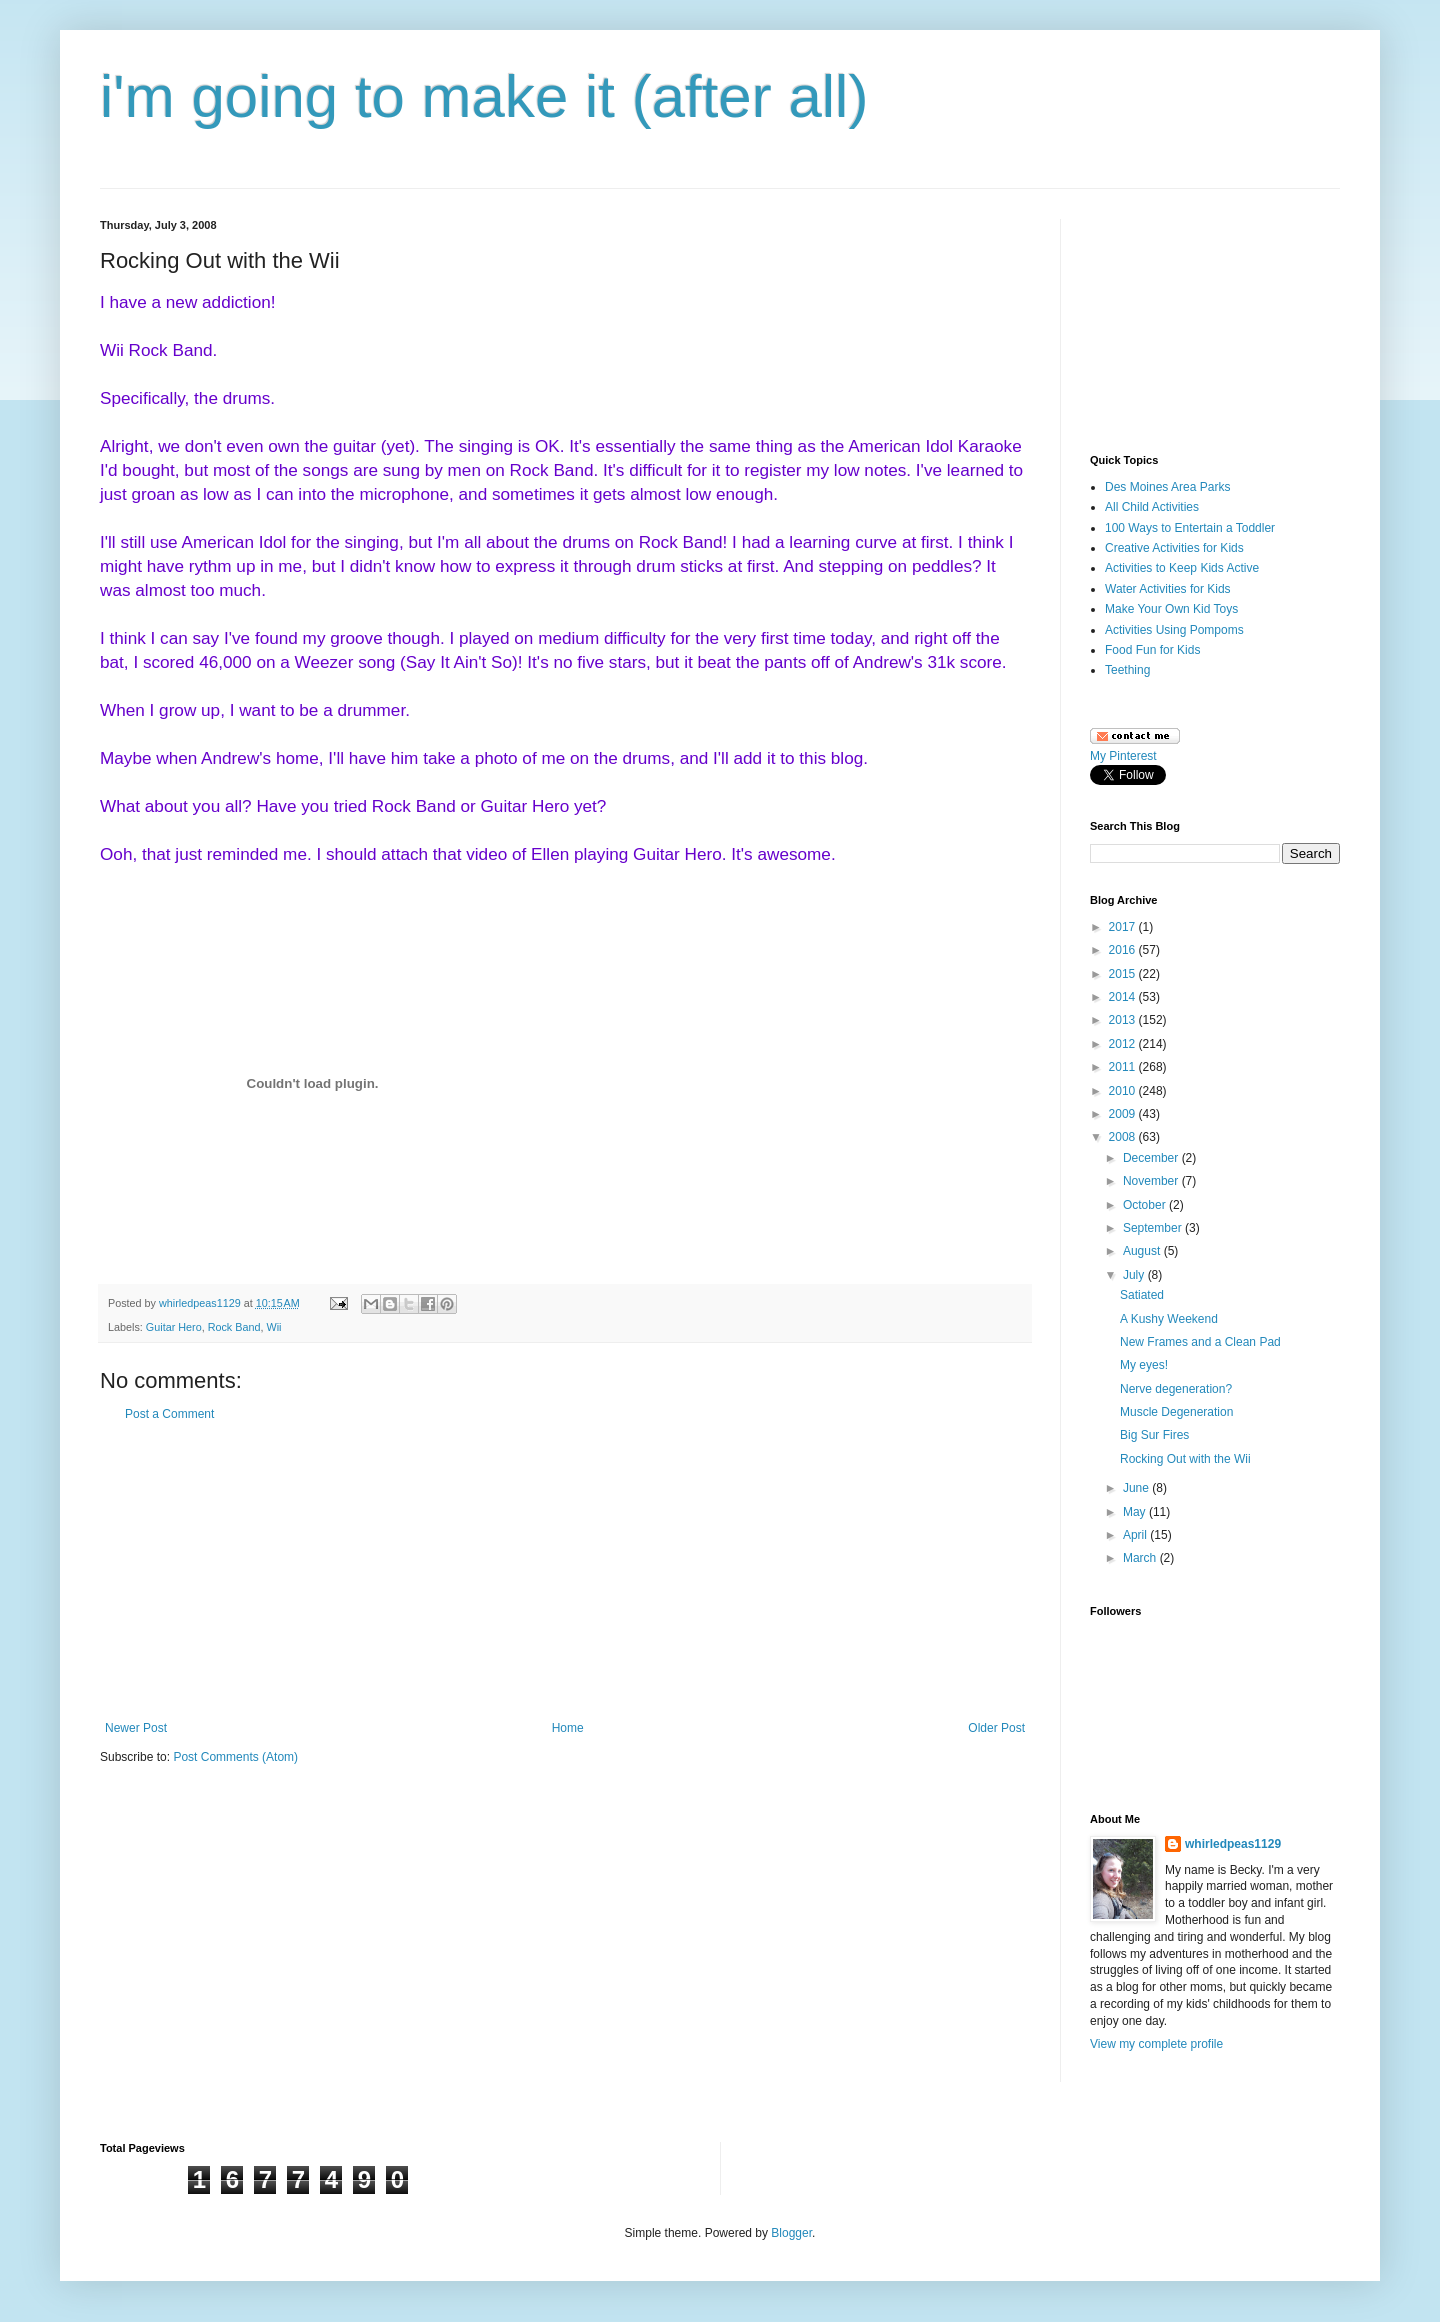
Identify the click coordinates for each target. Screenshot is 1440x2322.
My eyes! (1144, 1365)
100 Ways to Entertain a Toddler (1190, 528)
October (1146, 1205)
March (1141, 1558)
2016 (1124, 950)
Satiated (1142, 1295)
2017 (1124, 927)
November (1152, 1181)
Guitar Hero (174, 1327)
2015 (1124, 974)
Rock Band (234, 1327)
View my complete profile (1156, 2044)
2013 (1124, 1020)
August (1143, 1251)
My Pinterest (1123, 756)
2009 (1124, 1114)
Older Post (996, 1728)
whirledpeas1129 (201, 1303)
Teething (1127, 670)
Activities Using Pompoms (1174, 630)
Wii (273, 1327)
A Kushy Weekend (1169, 1319)
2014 (1124, 997)
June (1137, 1488)
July (1135, 1275)
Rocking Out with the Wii (1185, 1459)
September (1154, 1228)
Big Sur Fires (1154, 1435)
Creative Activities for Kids (1174, 548)
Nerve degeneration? (1176, 1389)
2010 (1124, 1091)
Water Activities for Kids (1168, 589)
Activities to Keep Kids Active (1182, 568)
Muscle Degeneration (1176, 1412)
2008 (1124, 1137)
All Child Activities (1152, 507)
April (1136, 1535)
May (1136, 1512)
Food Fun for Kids (1152, 650)
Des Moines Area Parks (1167, 487)
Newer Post (136, 1728)
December (1152, 1158)
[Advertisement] (565, 1571)
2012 (1124, 1044)
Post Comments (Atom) (235, 1757)
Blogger (791, 2233)
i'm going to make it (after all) (484, 96)
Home (568, 1728)
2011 (1124, 1067)
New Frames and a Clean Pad (1200, 1342)
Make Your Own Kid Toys (1171, 609)
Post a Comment (169, 1414)
